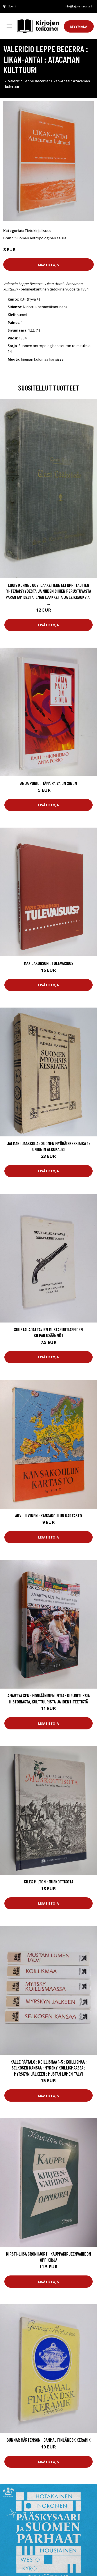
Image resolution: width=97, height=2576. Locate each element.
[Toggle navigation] (9, 26)
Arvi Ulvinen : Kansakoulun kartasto (48, 1515)
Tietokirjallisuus (38, 230)
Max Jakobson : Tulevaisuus (48, 963)
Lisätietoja (48, 264)
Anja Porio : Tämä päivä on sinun (48, 783)
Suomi (12, 6)
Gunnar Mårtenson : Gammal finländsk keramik (49, 2440)
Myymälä (78, 26)
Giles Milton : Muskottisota (48, 1881)
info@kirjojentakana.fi (78, 6)
